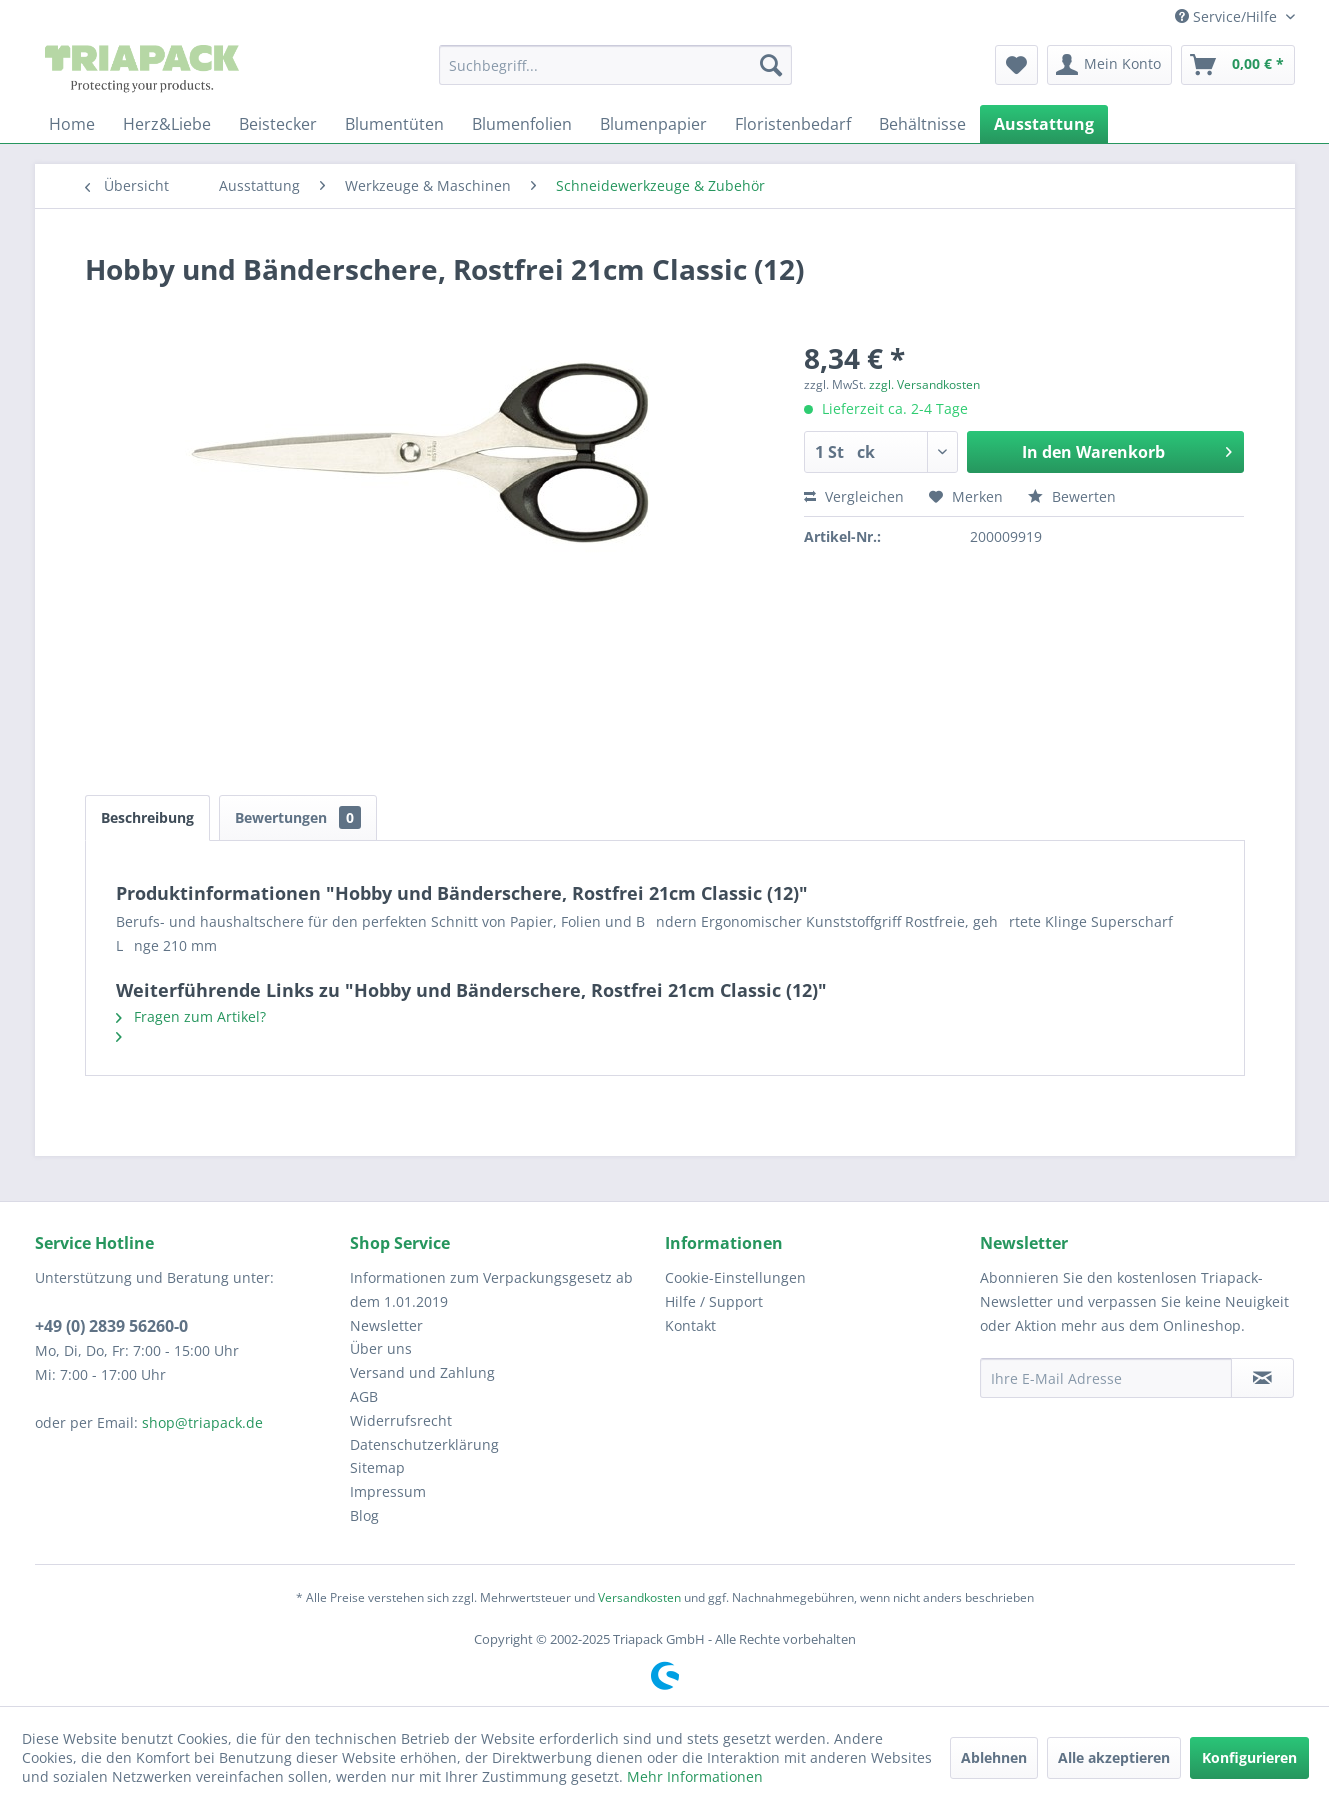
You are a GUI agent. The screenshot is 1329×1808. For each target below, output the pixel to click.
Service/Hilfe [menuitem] (1228, 16)
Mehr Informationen (695, 1776)
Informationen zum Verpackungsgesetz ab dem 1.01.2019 (491, 1289)
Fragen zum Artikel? (191, 1016)
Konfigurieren (1249, 1757)
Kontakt (690, 1325)
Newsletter (386, 1325)
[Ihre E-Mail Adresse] (1106, 1378)
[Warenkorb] (1238, 65)
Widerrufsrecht (401, 1420)
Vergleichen (854, 496)
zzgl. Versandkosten (924, 384)
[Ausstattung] (1044, 124)
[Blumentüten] (394, 124)
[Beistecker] (278, 124)
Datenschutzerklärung (424, 1444)
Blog (364, 1515)
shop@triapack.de (202, 1422)
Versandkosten (639, 1597)
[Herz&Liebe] (167, 124)
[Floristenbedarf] (793, 124)
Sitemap (377, 1467)
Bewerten (1072, 496)
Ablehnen (994, 1757)
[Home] (72, 124)
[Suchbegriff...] (615, 65)
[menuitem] (615, 65)
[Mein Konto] (1109, 65)
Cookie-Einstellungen (735, 1277)
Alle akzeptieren (1114, 1757)
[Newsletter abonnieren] (1262, 1378)
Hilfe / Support (714, 1301)
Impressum (388, 1491)
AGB (364, 1396)
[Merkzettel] (1016, 65)
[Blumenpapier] (653, 124)
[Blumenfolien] (522, 124)
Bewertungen (298, 817)
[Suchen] (771, 65)
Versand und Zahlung (422, 1372)
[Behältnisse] (922, 124)
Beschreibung (147, 817)
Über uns (381, 1348)
